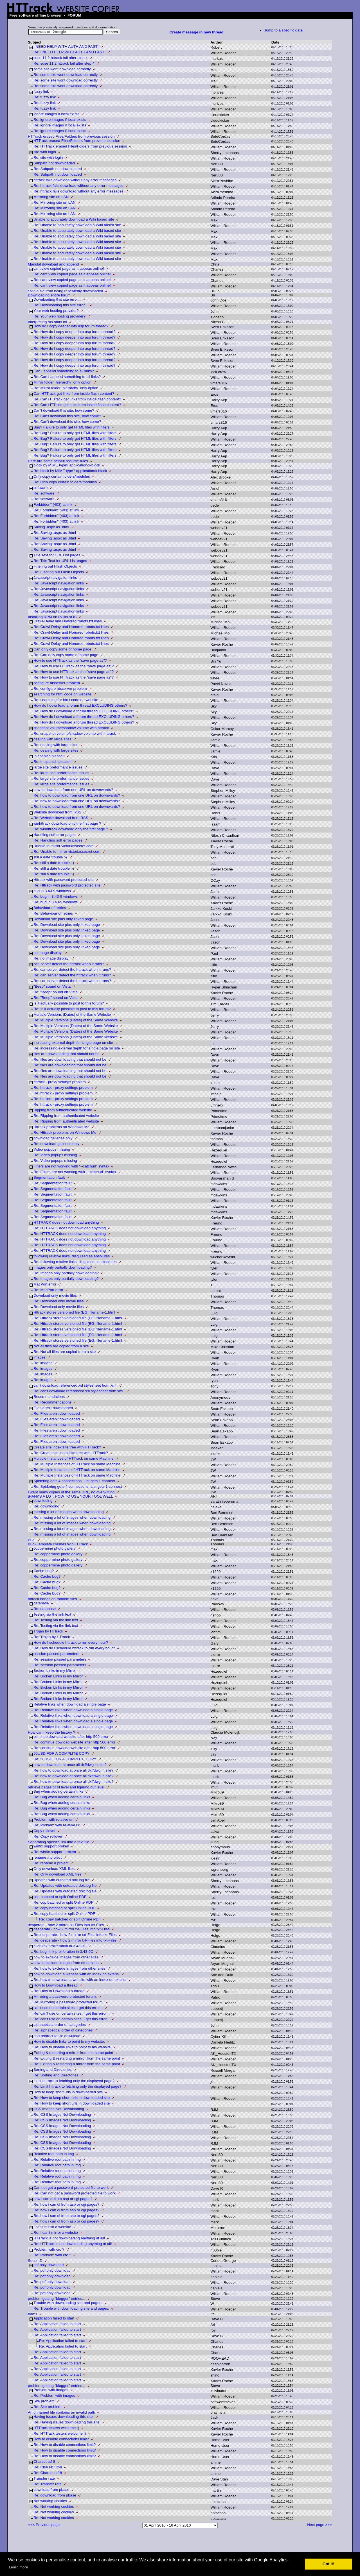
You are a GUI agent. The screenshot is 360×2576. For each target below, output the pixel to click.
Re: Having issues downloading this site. (67, 2422)
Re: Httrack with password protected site (67, 885)
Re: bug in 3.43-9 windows (55, 896)
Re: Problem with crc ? (52, 2255)
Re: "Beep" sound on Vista (55, 992)
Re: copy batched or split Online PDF (64, 1908)
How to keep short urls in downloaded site (68, 2092)
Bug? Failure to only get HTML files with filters (71, 427)
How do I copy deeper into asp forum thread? (71, 326)
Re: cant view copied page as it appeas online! (72, 274)
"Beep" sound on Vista (52, 986)
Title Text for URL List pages (56, 555)
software (40, 488)
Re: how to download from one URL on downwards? (76, 795)
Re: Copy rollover (47, 1836)
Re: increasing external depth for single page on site (76, 1048)
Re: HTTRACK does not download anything (69, 1228)
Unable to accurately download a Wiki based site (73, 219)
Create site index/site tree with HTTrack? (67, 1447)
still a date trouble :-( (50, 857)
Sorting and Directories (52, 2069)
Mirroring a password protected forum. (65, 1996)
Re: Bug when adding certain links (61, 1797)
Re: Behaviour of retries (53, 913)
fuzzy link (41, 91)
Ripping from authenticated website (62, 1110)
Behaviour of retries (49, 908)
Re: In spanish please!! (52, 761)
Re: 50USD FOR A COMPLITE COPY (64, 1759)
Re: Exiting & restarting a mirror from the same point (76, 2058)
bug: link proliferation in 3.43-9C (59, 1946)
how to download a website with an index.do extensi (76, 1974)
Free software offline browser (36, 15)
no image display (48, 953)
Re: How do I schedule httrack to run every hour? (74, 1648)
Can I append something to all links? (63, 371)
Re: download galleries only (56, 1144)
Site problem (44, 2401)
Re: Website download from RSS (60, 818)
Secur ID (35, 2260)
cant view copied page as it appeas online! (68, 268)
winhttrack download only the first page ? (67, 823)
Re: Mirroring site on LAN (54, 202)
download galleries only (53, 1138)
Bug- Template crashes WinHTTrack (58, 1544)
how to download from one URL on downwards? (73, 790)
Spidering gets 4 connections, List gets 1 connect (74, 1481)
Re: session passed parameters (59, 1659)
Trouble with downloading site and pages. (67, 2303)
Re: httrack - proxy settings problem (63, 1087)
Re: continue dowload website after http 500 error (74, 1742)
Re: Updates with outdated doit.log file (65, 1885)
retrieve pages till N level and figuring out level (66, 1787)
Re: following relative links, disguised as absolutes (75, 1262)
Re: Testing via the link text (55, 1620)
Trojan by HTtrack (48, 1631)
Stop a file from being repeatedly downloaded (65, 291)
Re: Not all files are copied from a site (64, 1352)
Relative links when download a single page (69, 1704)
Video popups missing (51, 1149)
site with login (44, 152)
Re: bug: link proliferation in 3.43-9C (63, 1951)
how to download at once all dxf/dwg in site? (70, 1765)
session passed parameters (56, 1654)
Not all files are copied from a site (61, 1346)
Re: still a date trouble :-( (53, 863)
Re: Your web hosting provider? (59, 316)
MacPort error (44, 1284)
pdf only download (48, 2265)
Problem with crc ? (48, 2249)
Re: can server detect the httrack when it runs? (72, 969)
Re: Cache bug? (46, 1576)
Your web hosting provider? (56, 311)
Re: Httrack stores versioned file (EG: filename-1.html (77, 1318)
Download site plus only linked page (63, 919)
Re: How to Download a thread (59, 1991)
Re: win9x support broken (54, 1852)
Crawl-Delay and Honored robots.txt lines (67, 621)
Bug (31, 1540)
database (41, 1603)
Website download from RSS (57, 812)
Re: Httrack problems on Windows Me (64, 1132)
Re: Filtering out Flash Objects (58, 572)
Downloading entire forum (49, 295)
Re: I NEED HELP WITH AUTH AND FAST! (69, 52)
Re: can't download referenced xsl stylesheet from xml (78, 1391)
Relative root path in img (53, 2154)
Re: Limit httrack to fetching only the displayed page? (77, 2086)
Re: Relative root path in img (57, 2159)
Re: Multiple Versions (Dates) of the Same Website (75, 1020)
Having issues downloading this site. (63, 2416)
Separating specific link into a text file (58, 1842)
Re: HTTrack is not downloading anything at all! (72, 2244)
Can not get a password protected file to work (71, 2187)
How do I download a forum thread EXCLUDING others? (80, 705)
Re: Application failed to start (57, 2324)
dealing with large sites (52, 739)
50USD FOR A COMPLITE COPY (61, 1753)
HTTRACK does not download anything (66, 1222)
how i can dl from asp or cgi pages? (63, 2199)
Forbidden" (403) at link (52, 504)
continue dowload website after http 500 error (71, 1736)
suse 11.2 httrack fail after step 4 (60, 58)
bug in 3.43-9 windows (52, 891)
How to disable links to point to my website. (69, 2041)
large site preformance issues (57, 767)
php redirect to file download (56, 2036)
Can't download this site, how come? (63, 410)
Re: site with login (48, 157)
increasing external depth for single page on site (73, 1042)
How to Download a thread (55, 1985)
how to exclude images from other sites (65, 1957)
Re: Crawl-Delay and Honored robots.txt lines (71, 627)
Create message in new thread (197, 32)
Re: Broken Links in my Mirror (58, 1676)
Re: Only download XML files (57, 1874)
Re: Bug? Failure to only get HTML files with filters (74, 433)
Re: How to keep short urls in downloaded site (71, 2098)
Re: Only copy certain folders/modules (65, 482)
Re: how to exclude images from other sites (69, 1968)
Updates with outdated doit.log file (61, 1880)
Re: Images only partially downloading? (66, 1273)
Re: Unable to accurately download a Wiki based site (77, 225)
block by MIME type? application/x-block (66, 465)
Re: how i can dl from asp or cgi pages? (66, 2204)
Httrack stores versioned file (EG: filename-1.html (74, 1312)
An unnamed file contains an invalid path (61, 2412)
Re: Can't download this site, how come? (67, 416)
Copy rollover (44, 1831)
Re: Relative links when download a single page (73, 1710)
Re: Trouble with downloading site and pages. (71, 2308)
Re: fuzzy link (44, 97)
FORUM (74, 15)
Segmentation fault (49, 1177)
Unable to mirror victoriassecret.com (63, 846)
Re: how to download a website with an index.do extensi (79, 1980)
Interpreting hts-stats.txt (47, 322)
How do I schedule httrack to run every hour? (70, 1642)
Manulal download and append (53, 264)
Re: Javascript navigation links (58, 583)
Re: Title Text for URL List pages (60, 561)
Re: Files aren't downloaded (56, 1413)
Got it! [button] (328, 2564)
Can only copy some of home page (62, 649)
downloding (42, 1500)
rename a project (47, 1857)
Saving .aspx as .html (51, 527)
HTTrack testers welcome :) (56, 2428)
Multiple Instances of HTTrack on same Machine (73, 1458)
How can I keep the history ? (51, 1732)
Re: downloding (46, 1506)
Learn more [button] (18, 2567)
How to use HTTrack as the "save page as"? (70, 660)
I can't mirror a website (52, 2227)
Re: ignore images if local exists (59, 119)
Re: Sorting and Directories (55, 2075)
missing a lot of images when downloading (68, 1512)
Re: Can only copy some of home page (65, 655)
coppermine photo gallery (54, 1548)
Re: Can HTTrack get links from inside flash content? (77, 399)
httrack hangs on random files (52, 1599)
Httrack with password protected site (63, 879)
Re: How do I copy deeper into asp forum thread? (74, 332)
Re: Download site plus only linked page (66, 924)
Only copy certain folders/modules (61, 476)
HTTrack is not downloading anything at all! (69, 2238)
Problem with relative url (53, 1819)
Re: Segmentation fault (52, 1183)
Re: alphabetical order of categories (63, 2030)
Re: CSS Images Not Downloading (62, 2114)
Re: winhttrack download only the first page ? (70, 829)
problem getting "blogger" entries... (56, 2298)
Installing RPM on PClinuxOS (52, 617)
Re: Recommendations (52, 1402)
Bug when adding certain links (58, 1791)
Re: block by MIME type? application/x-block (70, 471)
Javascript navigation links (55, 577)
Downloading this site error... (57, 299)
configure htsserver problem (56, 683)
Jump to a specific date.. (284, 30)
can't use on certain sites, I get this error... (68, 2008)
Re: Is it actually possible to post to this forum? (72, 1009)
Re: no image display (51, 958)
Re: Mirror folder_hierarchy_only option (65, 388)
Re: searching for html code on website (65, 700)
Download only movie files (55, 1295)
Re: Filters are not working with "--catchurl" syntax (74, 1172)
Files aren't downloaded (53, 1408)
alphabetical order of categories (59, 2024)
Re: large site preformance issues (61, 773)
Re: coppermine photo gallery (57, 1554)
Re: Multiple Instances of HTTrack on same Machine (76, 1464)
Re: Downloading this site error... (60, 305)
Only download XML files (54, 1869)
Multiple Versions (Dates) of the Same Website (72, 1014)
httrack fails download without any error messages (75, 180)
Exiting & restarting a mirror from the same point (73, 2053)
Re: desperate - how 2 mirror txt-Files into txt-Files (75, 1935)
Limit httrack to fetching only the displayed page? (73, 2081)
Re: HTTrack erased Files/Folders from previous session (80, 146)
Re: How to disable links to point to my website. (72, 2047)
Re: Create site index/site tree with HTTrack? (70, 1453)
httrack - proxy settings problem (59, 1082)
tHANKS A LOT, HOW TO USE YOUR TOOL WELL (70, 1496)
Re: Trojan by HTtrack (51, 1637)
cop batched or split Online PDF (59, 1897)
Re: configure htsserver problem (60, 688)
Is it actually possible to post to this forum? (68, 1003)
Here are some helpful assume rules (58, 461)
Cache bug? (43, 1571)
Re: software (44, 493)
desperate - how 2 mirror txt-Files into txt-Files (66, 1925)
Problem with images (50, 2390)
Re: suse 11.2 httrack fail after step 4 (63, 63)
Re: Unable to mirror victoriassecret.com (66, 851)
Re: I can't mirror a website (55, 2232)
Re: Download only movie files (58, 1301)
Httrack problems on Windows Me (61, 1127)
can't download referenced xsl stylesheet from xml (75, 1385)
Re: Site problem (47, 2407)
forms (32, 2314)
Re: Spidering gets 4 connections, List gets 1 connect (77, 1486)
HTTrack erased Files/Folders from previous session (71, 136)
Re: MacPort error (48, 1290)
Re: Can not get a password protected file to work (74, 2193)
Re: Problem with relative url (56, 1825)
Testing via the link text (52, 1614)
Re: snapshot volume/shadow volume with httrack (74, 733)
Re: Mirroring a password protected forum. (68, 2002)
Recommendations (49, 1396)
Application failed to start (53, 2318)
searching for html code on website (62, 694)
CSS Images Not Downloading (58, 2109)
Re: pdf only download (52, 2270)
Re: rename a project (50, 1863)
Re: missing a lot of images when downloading (72, 1517)
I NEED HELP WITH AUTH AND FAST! (66, 46)
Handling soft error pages (54, 835)
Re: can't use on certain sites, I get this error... (71, 2013)
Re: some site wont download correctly (65, 74)
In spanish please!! (49, 756)
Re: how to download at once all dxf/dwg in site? (73, 1770)
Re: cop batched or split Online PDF (63, 1902)
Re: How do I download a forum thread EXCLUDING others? (83, 711)
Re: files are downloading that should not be (69, 1059)
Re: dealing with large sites (55, 745)
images (39, 1357)
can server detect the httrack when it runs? (68, 964)
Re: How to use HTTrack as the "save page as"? (73, 666)
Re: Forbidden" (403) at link (56, 510)
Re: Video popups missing (55, 1155)
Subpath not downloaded (54, 163)
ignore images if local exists (56, 114)
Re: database (44, 1609)
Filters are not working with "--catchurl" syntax (71, 1166)
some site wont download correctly (62, 69)
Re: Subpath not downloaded (57, 169)
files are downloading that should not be (66, 1054)
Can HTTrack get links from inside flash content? (73, 393)
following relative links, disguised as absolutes (71, 1256)
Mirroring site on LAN (51, 197)
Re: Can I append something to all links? (67, 377)
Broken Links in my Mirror (54, 1670)
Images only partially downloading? (62, 1267)
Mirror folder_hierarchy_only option (62, 382)
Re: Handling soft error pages (57, 840)
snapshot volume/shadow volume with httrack (71, 728)
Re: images (42, 1363)
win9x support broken (51, 1846)
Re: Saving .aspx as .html (54, 532)
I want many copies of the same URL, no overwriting (71, 1492)
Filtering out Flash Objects (55, 566)
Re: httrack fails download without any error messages (78, 185)
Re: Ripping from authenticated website (66, 1116)
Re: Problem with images (54, 2395)
